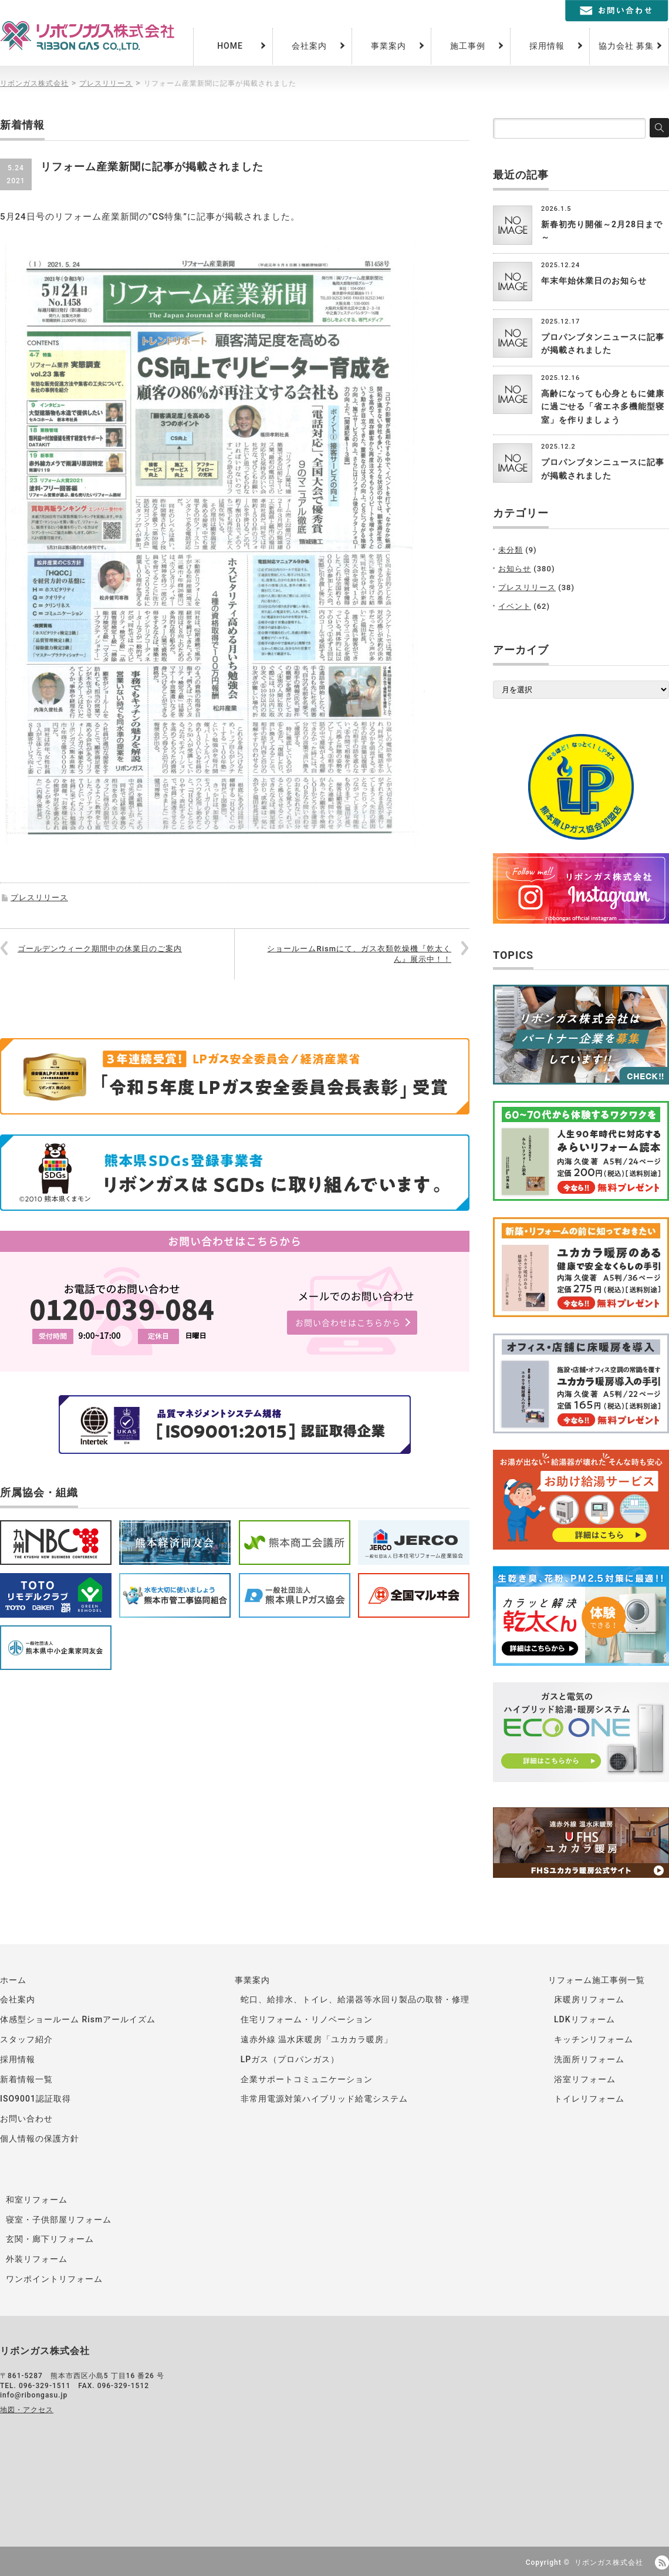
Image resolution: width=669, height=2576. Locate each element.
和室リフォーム (36, 2199)
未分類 (510, 549)
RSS (662, 2562)
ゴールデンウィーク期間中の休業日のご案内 (100, 948)
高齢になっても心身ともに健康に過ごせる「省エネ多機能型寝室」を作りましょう (602, 407)
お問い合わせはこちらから (348, 1322)
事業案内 (388, 45)
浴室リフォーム (585, 2079)
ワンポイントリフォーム (54, 2279)
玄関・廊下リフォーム (50, 2239)
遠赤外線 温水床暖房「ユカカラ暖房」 (317, 2039)
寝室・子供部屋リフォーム (59, 2219)
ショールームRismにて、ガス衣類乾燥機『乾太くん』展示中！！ (359, 954)
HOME (230, 45)
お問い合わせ (26, 2118)
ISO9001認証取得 (35, 2098)
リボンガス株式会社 (609, 2562)
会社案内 (309, 45)
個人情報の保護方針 (39, 2138)
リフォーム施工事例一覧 (596, 1980)
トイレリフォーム (589, 2098)
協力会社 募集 (626, 45)
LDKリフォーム (584, 2019)
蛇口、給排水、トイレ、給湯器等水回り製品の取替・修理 (355, 1999)
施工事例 (467, 45)
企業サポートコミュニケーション (307, 2079)
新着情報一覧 (26, 2079)
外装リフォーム (36, 2259)
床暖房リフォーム (589, 1999)
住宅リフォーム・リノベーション (307, 2019)
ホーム (13, 1980)
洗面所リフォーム (589, 2059)
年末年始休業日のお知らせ (594, 280)
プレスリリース (39, 897)
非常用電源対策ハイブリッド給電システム (324, 2098)
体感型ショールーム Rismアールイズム (78, 2019)
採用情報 (547, 45)
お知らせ (514, 568)
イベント (514, 606)
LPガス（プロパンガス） (290, 2059)
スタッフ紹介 (26, 2039)
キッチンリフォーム (593, 2039)
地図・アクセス (26, 2410)
